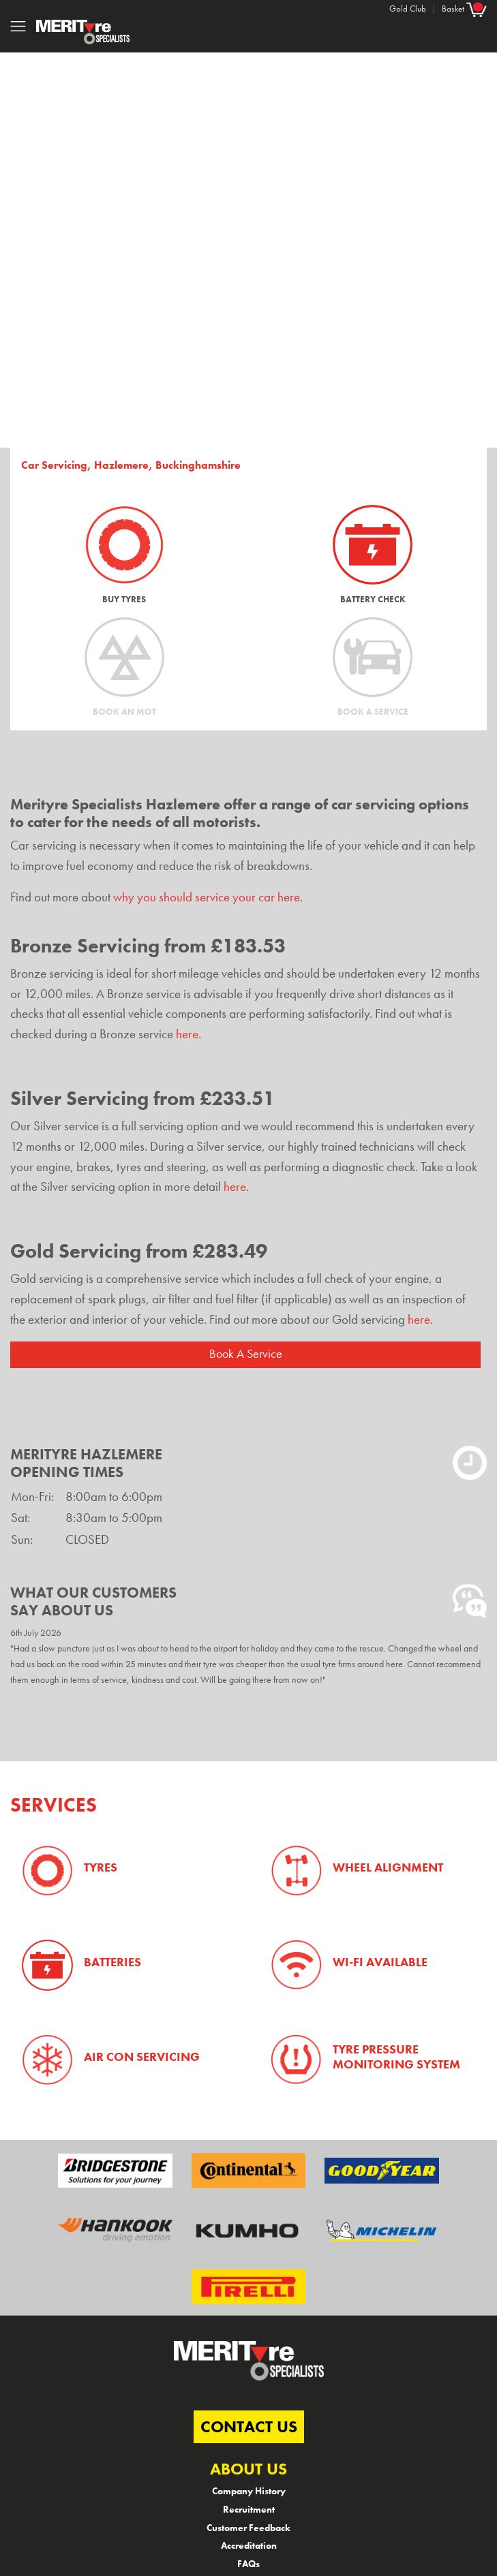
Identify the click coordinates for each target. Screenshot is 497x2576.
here (187, 1034)
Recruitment (249, 2509)
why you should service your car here (206, 897)
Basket (464, 8)
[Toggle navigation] (18, 26)
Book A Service (245, 1354)
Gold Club (407, 8)
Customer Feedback (248, 2527)
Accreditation (249, 2545)
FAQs (248, 2564)
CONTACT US (248, 2426)
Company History (249, 2491)
